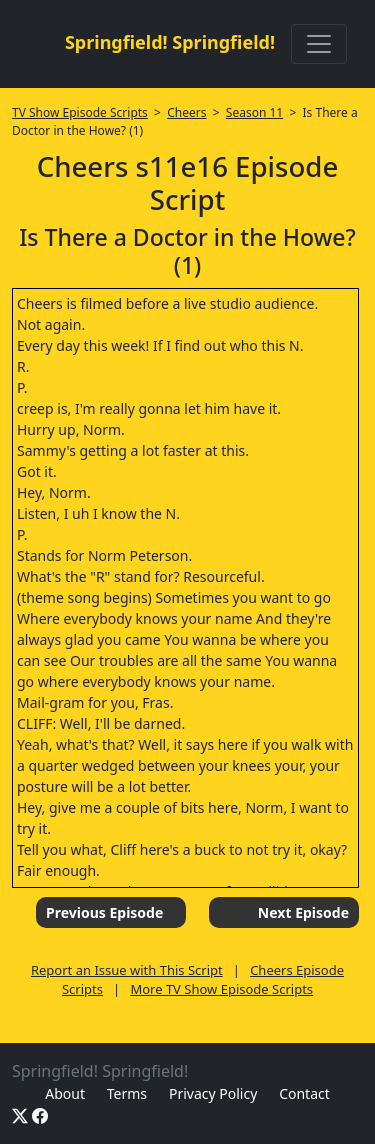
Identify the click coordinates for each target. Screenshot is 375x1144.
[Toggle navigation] (319, 44)
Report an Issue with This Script (127, 970)
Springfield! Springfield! (170, 42)
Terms (127, 1093)
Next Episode (303, 912)
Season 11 (254, 112)
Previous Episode (104, 912)
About (65, 1093)
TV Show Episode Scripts (80, 112)
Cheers (186, 112)
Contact (304, 1093)
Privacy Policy (213, 1093)
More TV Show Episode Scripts (221, 989)
